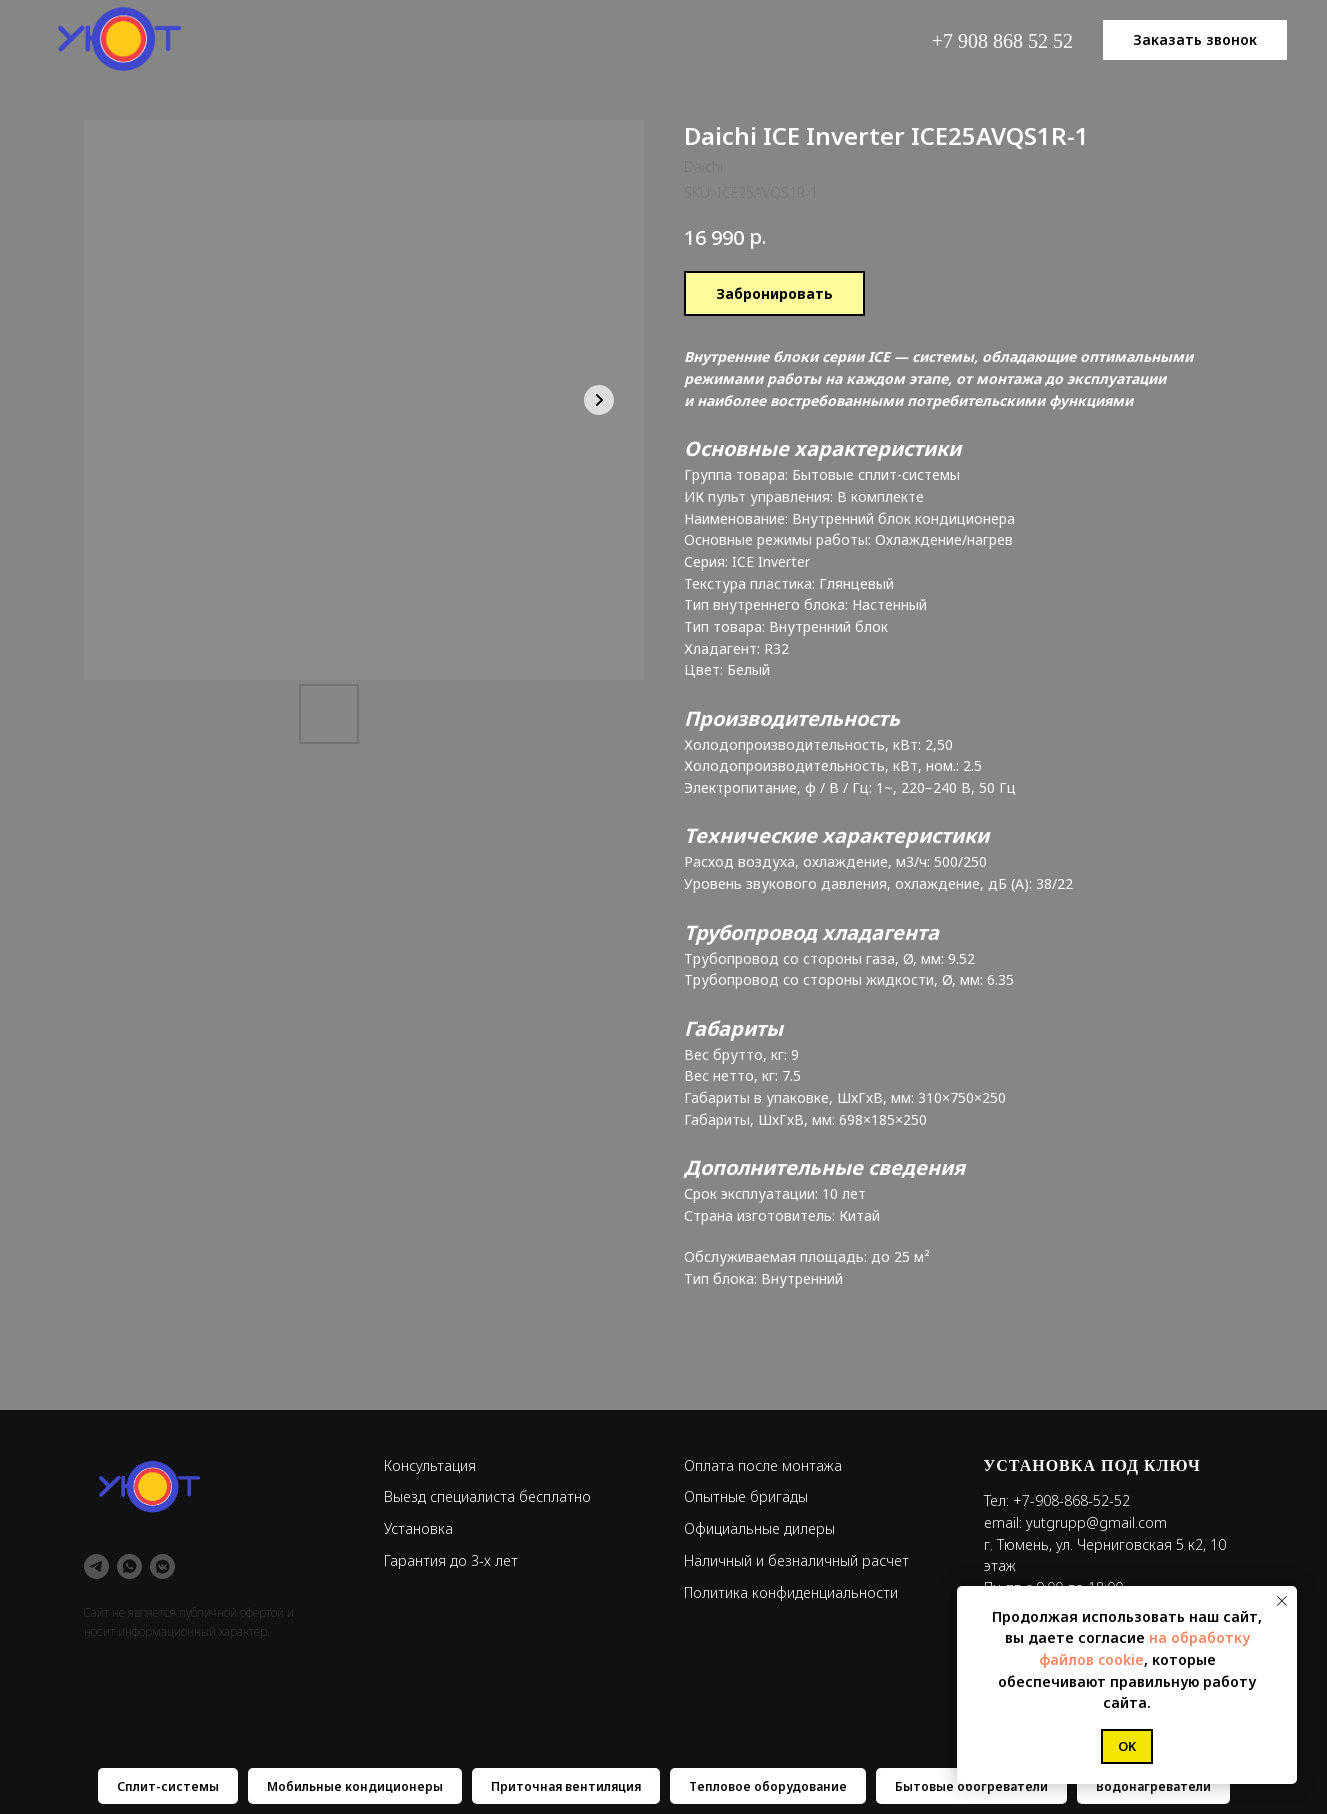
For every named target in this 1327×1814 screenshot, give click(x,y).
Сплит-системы (168, 1786)
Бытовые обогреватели (971, 1786)
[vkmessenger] (162, 1566)
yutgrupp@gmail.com (1096, 1522)
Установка (418, 1528)
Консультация (430, 1465)
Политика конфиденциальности (791, 1592)
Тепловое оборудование (768, 1786)
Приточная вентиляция (566, 1786)
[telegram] (96, 1566)
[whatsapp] (129, 1566)
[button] (1195, 40)
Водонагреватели (1153, 1786)
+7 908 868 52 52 (1002, 41)
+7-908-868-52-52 (1071, 1500)
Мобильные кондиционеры (355, 1786)
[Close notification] (1282, 1601)
